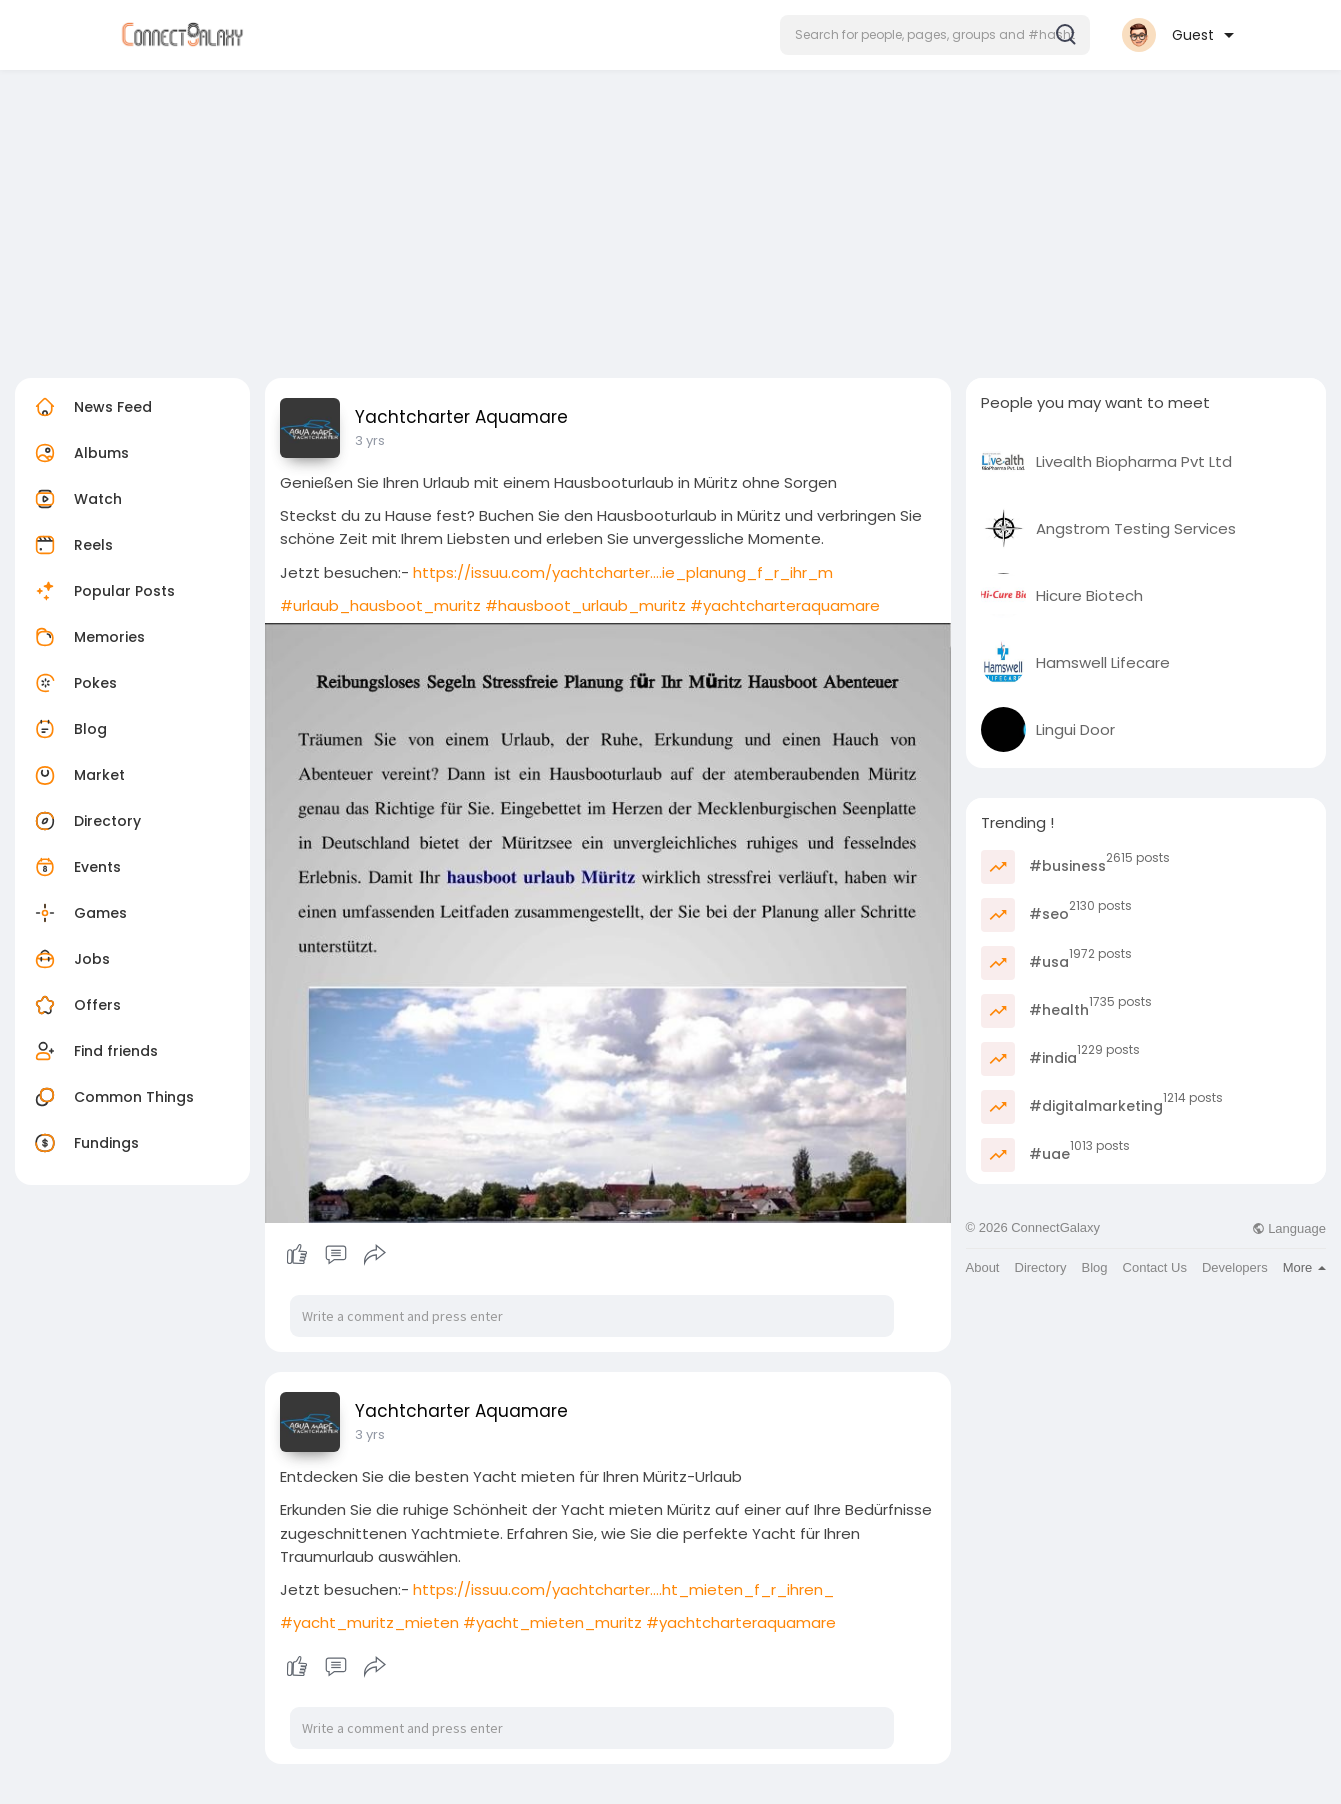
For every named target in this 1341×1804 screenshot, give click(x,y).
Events (75, 867)
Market (77, 775)
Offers (75, 1005)
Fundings (84, 1143)
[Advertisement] (671, 218)
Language (1289, 1228)
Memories (87, 637)
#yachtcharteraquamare (785, 605)
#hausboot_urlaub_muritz (585, 605)
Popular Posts (102, 591)
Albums (79, 453)
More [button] (1304, 1267)
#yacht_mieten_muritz (552, 1622)
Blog (68, 729)
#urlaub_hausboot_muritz (380, 605)
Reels (71, 545)
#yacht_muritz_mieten (369, 1622)
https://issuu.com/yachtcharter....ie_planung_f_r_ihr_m (623, 572)
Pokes (73, 683)
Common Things (112, 1097)
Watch (76, 499)
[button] (935, 35)
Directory (85, 821)
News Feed (91, 407)
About (983, 1267)
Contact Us (1155, 1267)
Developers (1235, 1267)
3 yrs (370, 440)
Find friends (94, 1051)
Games (78, 913)
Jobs (70, 959)
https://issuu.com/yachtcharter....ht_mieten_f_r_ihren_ (623, 1589)
